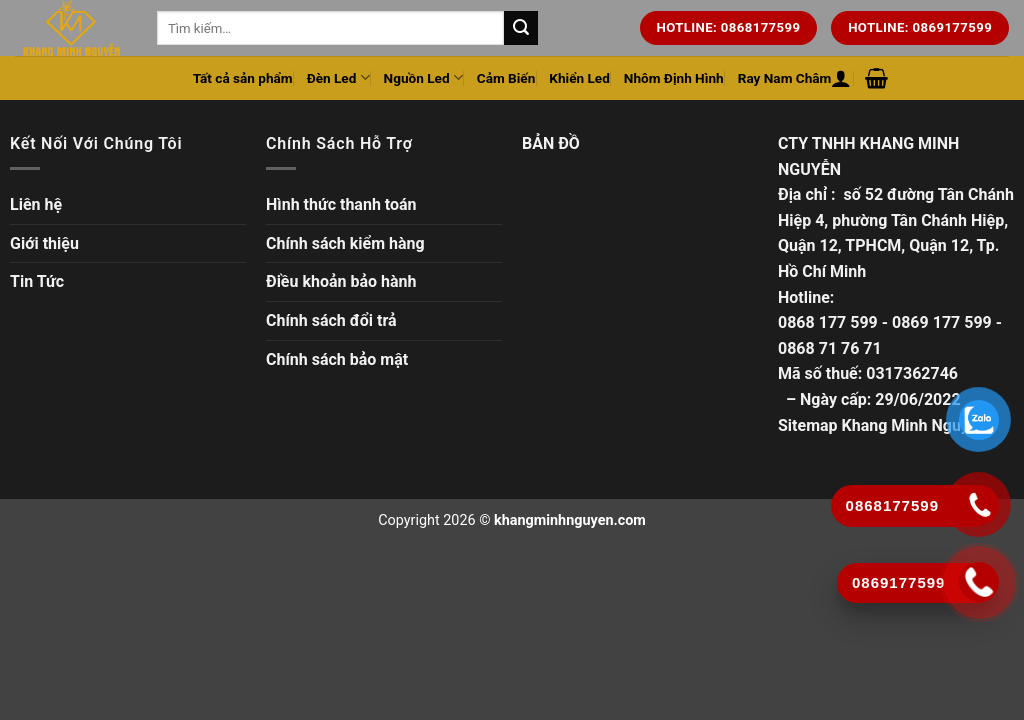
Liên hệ (36, 204)
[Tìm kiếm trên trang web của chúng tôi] (521, 28)
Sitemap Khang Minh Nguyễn (882, 425)
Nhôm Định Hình (674, 78)
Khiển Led (579, 78)
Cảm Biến (506, 78)
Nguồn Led (423, 77)
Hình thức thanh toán (341, 204)
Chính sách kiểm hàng (345, 243)
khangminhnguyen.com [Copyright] (570, 520)
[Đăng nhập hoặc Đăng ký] (841, 78)
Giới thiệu (44, 243)
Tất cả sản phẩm (243, 78)
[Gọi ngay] (979, 582)
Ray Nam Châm (785, 78)
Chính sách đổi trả (331, 320)
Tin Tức (37, 281)
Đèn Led (338, 77)
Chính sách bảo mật (337, 359)
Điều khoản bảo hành (341, 281)
